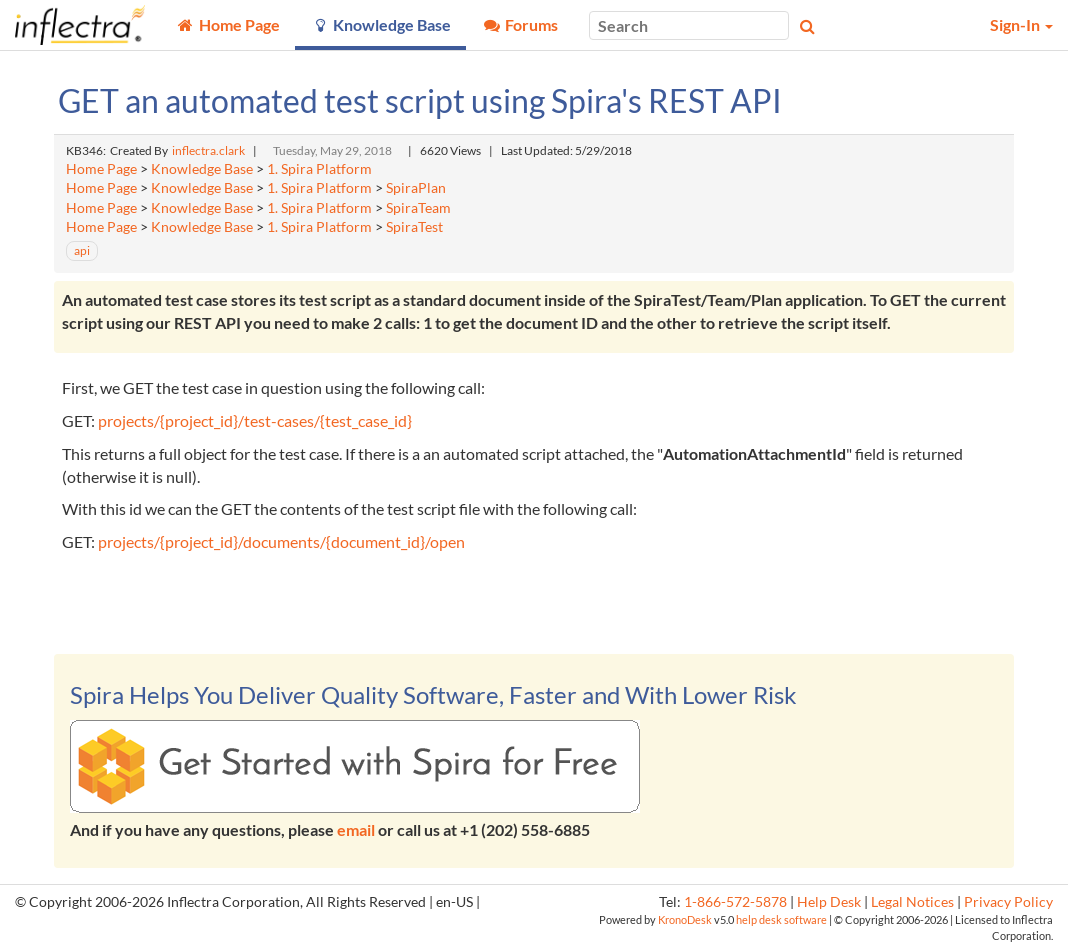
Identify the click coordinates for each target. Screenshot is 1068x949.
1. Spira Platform (319, 169)
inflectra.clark (208, 150)
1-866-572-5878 (735, 902)
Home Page (101, 169)
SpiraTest (414, 227)
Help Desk (829, 902)
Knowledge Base (202, 169)
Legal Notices (912, 902)
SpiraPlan (416, 188)
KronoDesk (685, 919)
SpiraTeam (418, 208)
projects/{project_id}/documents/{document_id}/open (281, 541)
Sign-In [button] (1021, 24)
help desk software (781, 919)
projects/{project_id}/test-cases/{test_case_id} (255, 420)
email (356, 829)
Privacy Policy (1008, 902)
